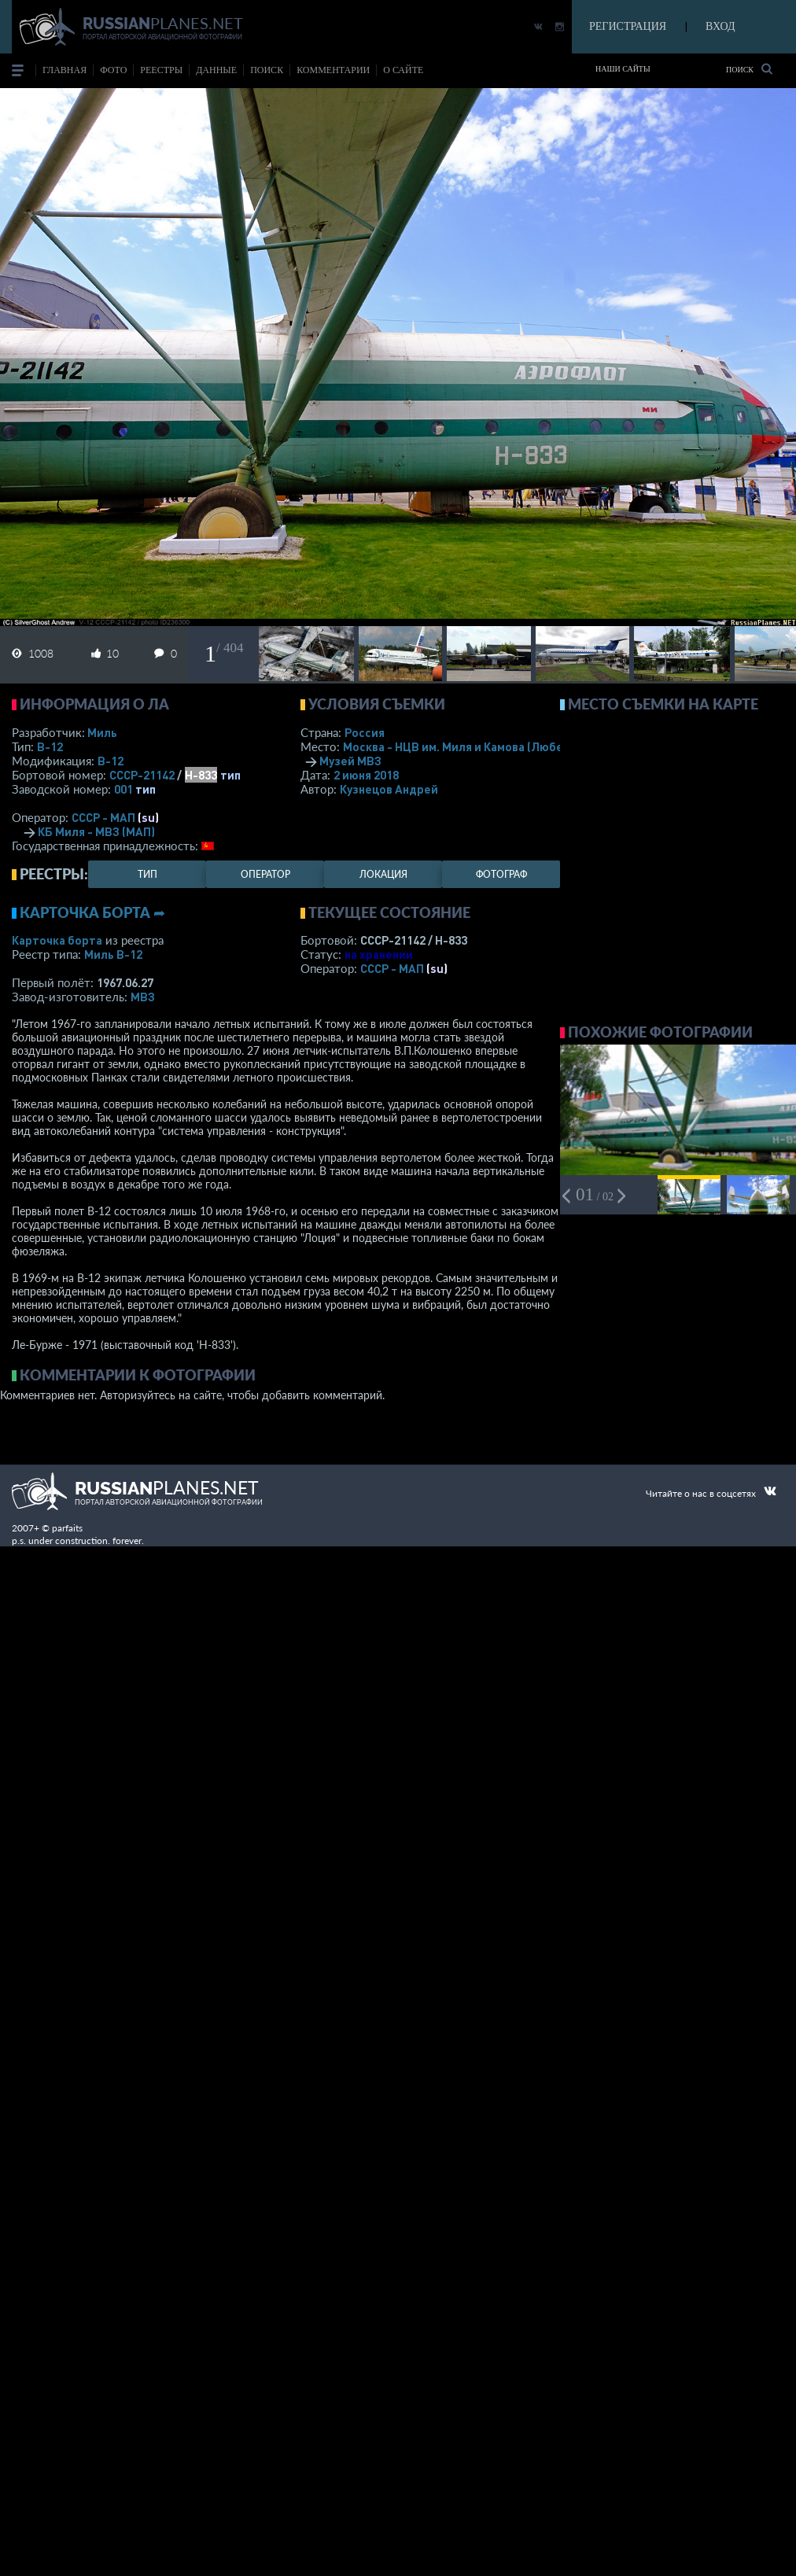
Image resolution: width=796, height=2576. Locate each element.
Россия (365, 732)
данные (216, 70)
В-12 (50, 746)
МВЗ (143, 996)
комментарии (333, 70)
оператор (265, 874)
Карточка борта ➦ (92, 912)
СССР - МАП (103, 817)
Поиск (749, 69)
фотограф (501, 874)
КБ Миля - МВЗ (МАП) (96, 831)
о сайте (403, 70)
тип (230, 775)
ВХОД (720, 26)
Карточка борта (57, 940)
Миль (102, 732)
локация (383, 874)
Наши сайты (622, 68)
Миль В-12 (113, 954)
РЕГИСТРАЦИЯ (627, 26)
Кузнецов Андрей (389, 789)
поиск (266, 70)
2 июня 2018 (366, 775)
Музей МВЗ (350, 761)
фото (113, 70)
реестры (161, 70)
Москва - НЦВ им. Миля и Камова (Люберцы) (485, 746)
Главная (64, 70)
